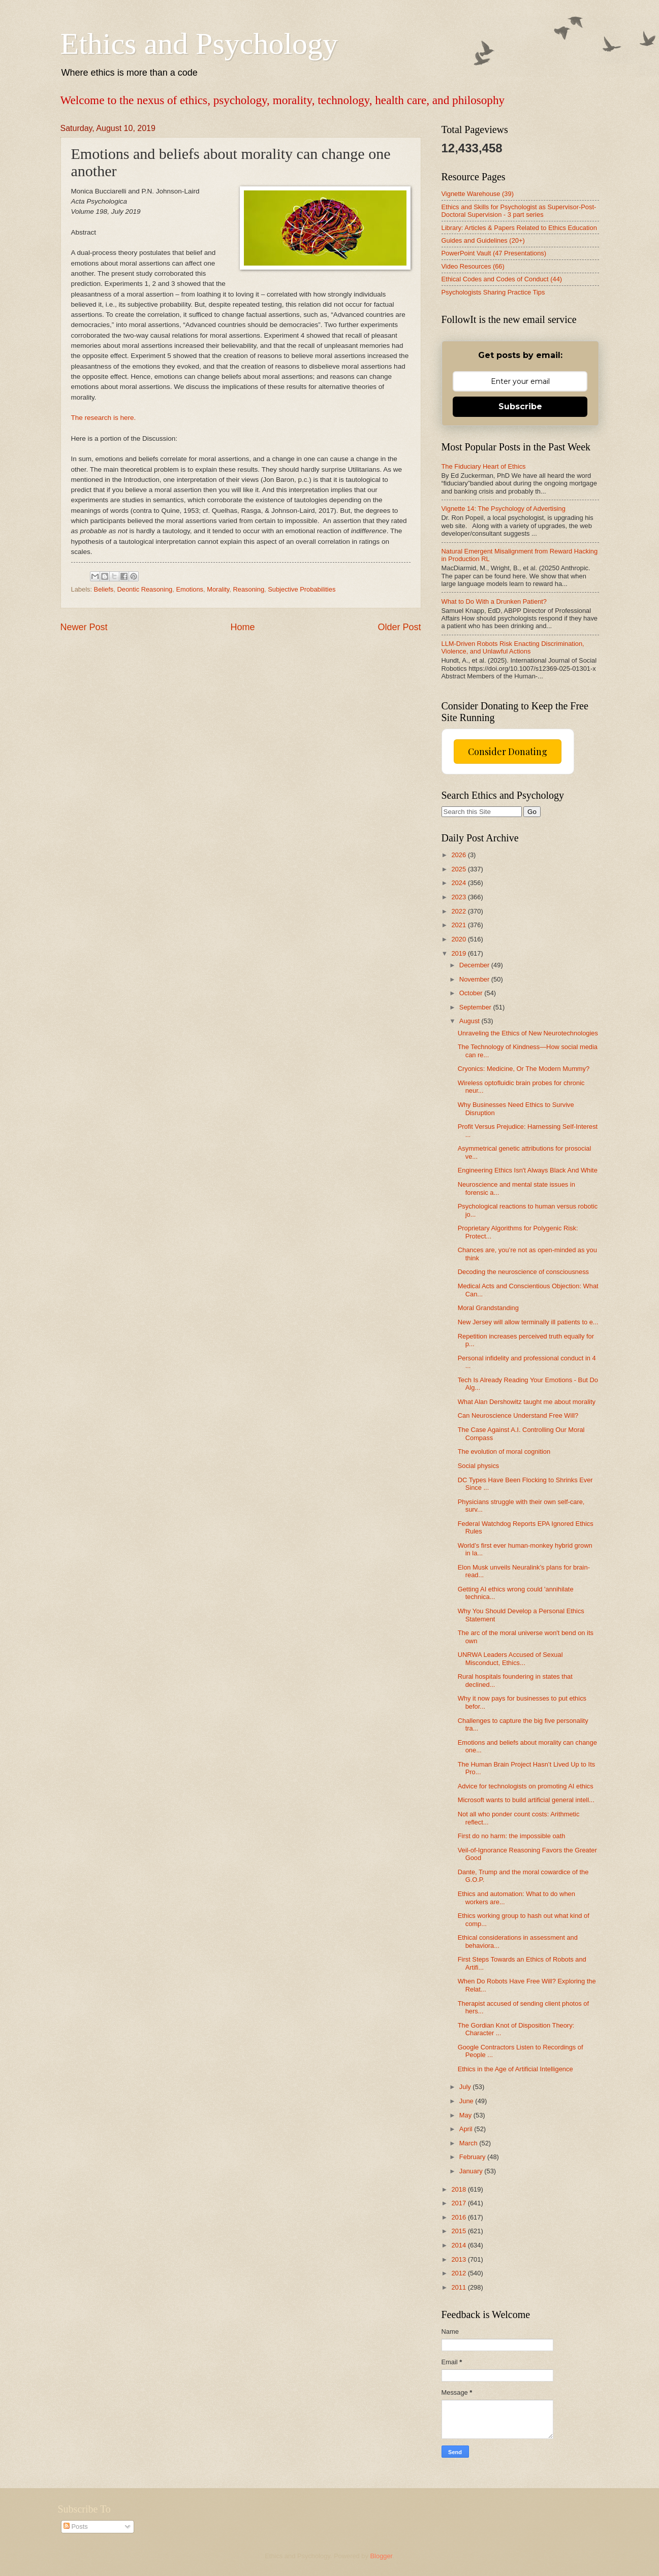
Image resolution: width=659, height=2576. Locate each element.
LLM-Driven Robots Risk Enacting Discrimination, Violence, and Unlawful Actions (513, 647)
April (466, 2129)
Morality (218, 589)
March (469, 2143)
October (471, 993)
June (467, 2101)
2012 (459, 2273)
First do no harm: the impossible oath (512, 1836)
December (475, 965)
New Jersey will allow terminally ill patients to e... (528, 1322)
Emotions (189, 589)
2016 (459, 2217)
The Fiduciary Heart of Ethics (484, 466)
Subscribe (520, 406)
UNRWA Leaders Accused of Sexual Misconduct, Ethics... (510, 1658)
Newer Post (84, 627)
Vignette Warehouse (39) (478, 194)
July (466, 2087)
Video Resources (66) (473, 266)
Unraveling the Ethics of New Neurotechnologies (528, 1033)
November (475, 979)
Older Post (399, 627)
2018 (459, 2189)
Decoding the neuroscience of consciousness (523, 1272)
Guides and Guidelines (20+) (483, 240)
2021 (459, 925)
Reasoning (248, 589)
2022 (459, 911)
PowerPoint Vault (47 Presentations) (494, 253)
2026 (459, 855)
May (466, 2115)
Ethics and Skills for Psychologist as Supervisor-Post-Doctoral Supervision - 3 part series (519, 210)
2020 (459, 939)
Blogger (381, 2556)
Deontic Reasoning (144, 589)
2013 (459, 2259)
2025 (459, 869)
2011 (459, 2287)
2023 (459, 897)
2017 (459, 2203)
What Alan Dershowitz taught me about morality (526, 1402)
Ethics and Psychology (199, 43)
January (471, 2171)
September (476, 1007)
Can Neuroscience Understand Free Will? (518, 1415)
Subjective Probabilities (301, 589)
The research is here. (103, 417)
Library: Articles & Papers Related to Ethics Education (519, 228)
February (473, 2157)
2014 (459, 2245)
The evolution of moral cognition (504, 1451)
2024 (459, 883)
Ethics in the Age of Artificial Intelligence (515, 2069)
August (470, 1021)
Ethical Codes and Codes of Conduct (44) (502, 279)
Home (242, 627)
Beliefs (104, 589)
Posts (76, 2526)
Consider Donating (507, 751)
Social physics (478, 1466)
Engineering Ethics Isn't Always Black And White (528, 1170)
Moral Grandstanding (488, 1308)
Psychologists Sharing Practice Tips (493, 292)
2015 (459, 2231)
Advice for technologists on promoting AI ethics (525, 1786)
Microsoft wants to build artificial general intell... (526, 1800)
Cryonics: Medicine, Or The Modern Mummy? (524, 1068)
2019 (459, 953)
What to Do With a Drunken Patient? (494, 601)
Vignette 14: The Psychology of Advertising (504, 508)
